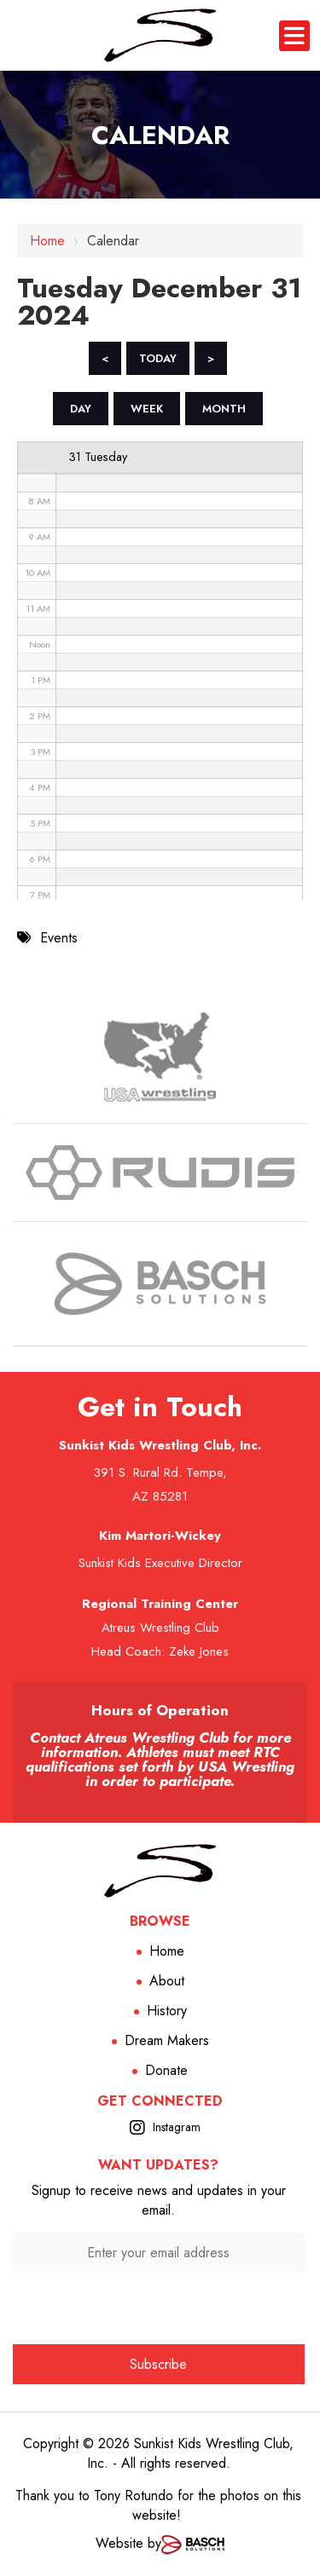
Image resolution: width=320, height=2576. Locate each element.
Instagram (177, 2126)
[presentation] (158, 2306)
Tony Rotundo (133, 2495)
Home (47, 241)
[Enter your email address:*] (159, 2253)
